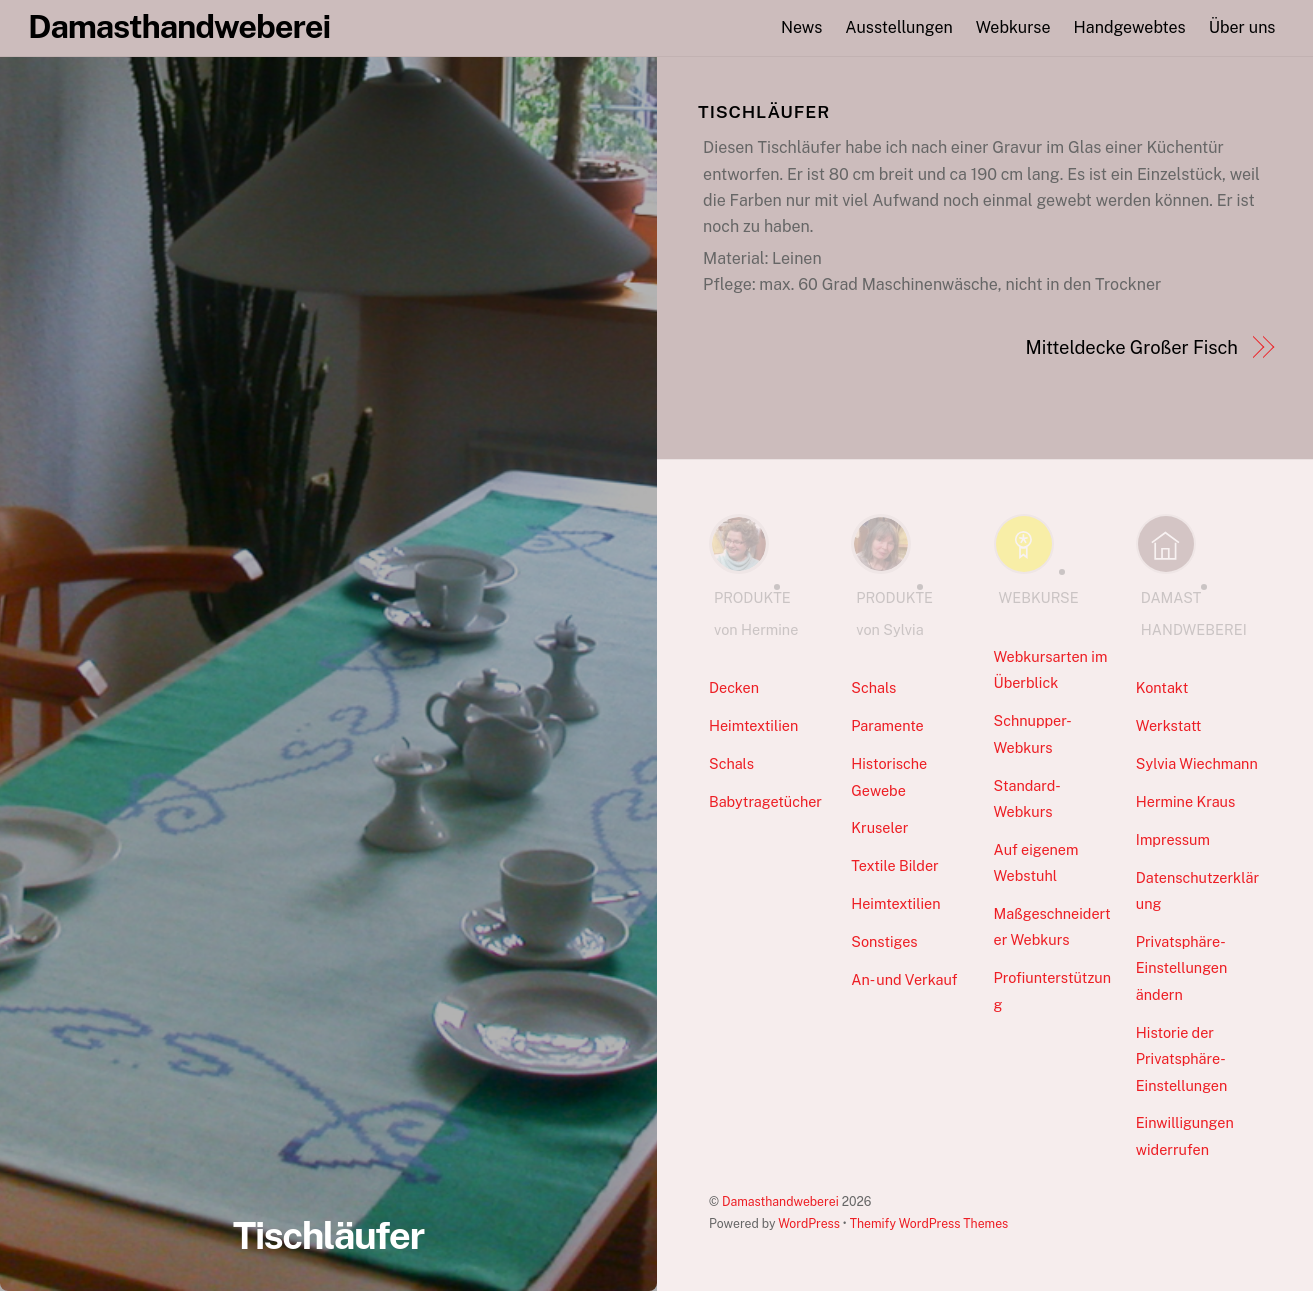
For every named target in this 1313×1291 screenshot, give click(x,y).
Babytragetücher (765, 801)
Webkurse (1013, 27)
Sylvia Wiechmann (1197, 763)
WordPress (809, 1223)
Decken (734, 687)
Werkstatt (1169, 725)
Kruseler (879, 827)
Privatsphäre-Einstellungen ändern (1182, 968)
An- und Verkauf (904, 979)
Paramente (887, 725)
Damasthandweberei (780, 1201)
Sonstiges (884, 941)
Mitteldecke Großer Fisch (1131, 347)
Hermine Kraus (1185, 801)
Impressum (1173, 839)
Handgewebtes (1130, 27)
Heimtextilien (753, 725)
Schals (731, 763)
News (801, 27)
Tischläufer (328, 1235)
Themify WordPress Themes (929, 1223)
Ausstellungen (898, 27)
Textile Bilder (894, 865)
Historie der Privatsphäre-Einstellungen (1182, 1059)
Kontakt (1162, 687)
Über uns (1242, 27)
